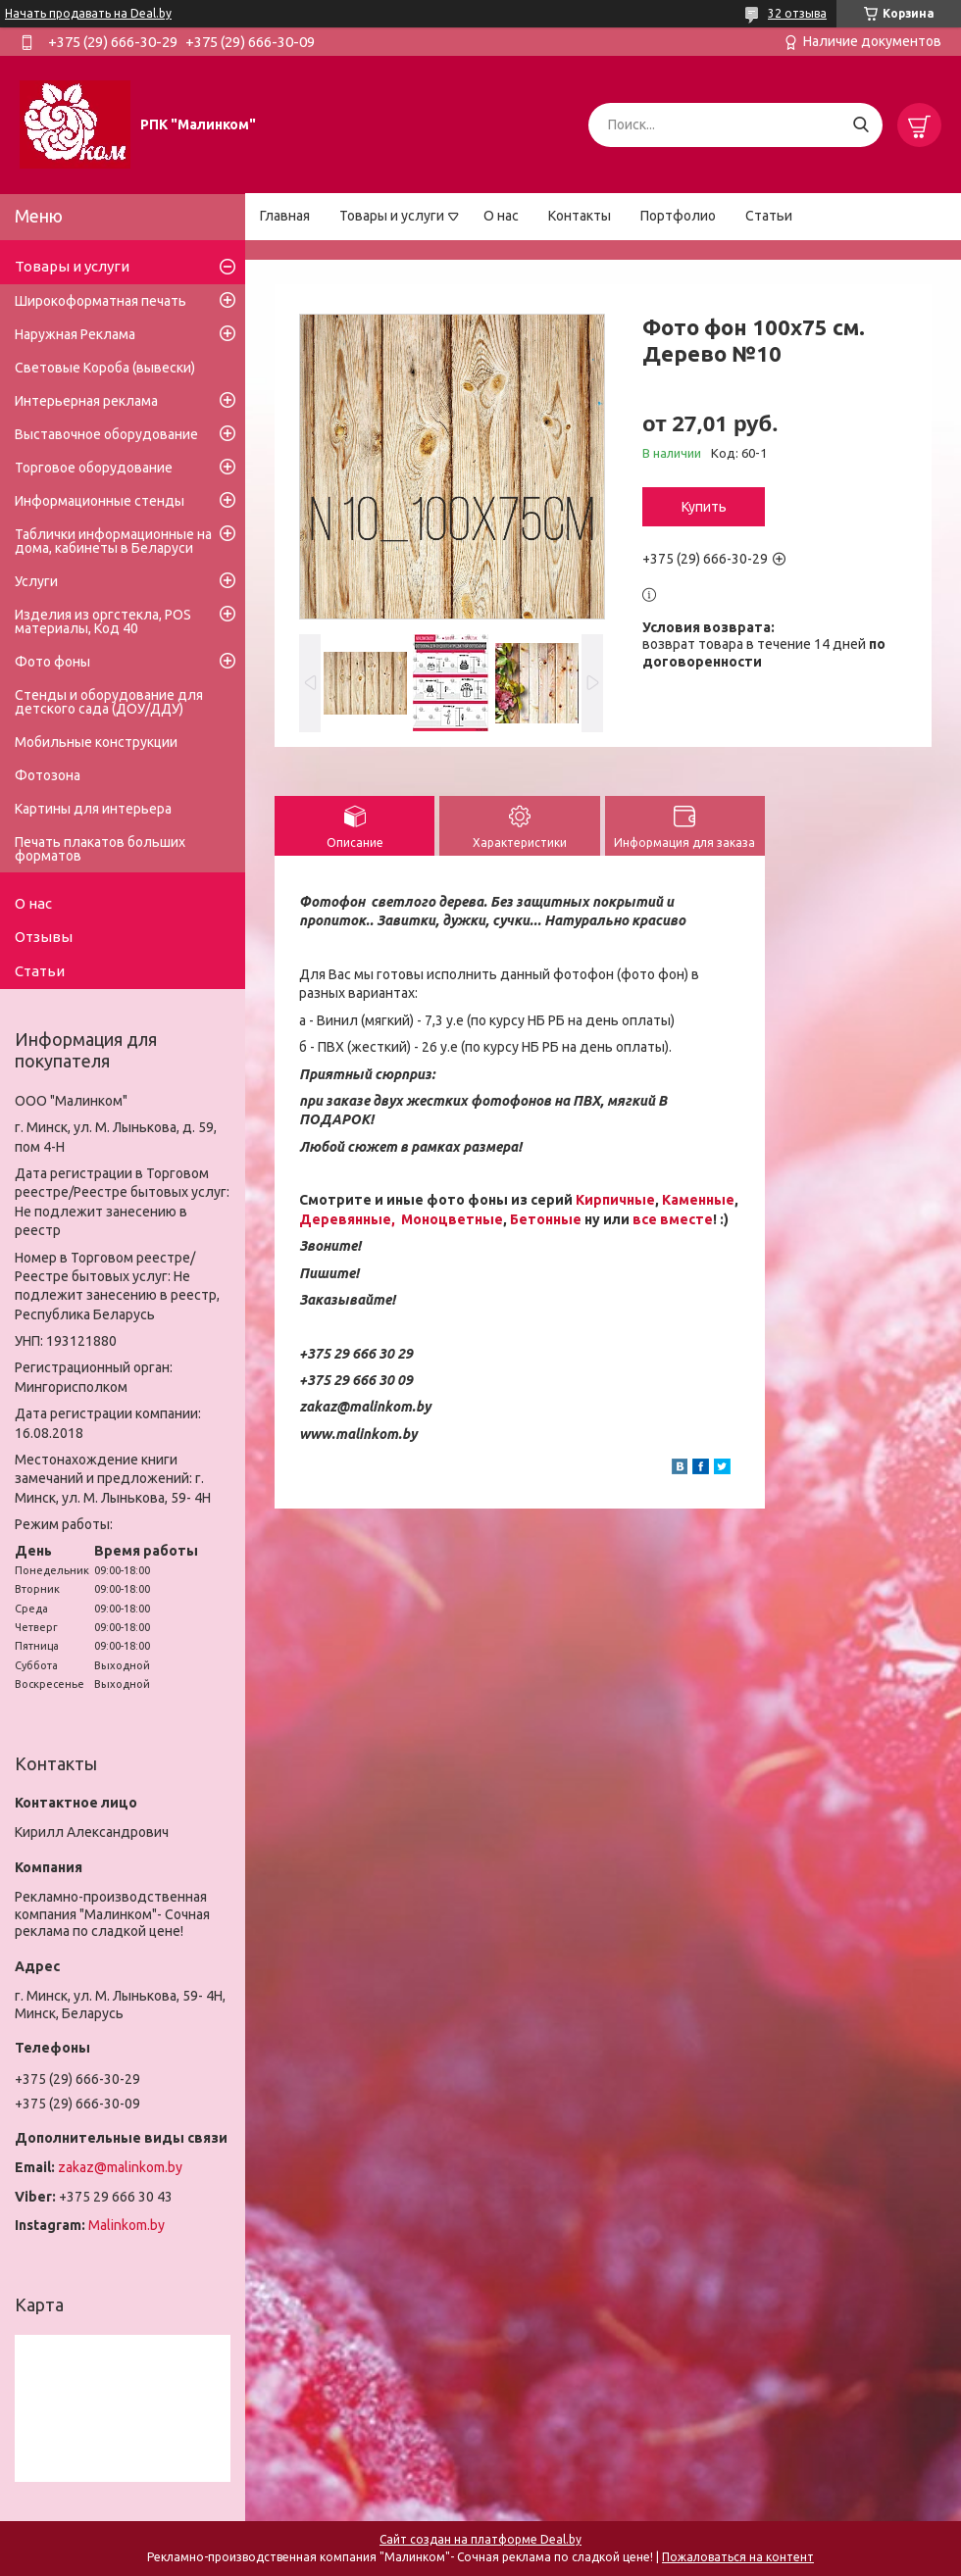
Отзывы (44, 936)
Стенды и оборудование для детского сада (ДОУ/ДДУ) (109, 702)
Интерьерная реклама (86, 401)
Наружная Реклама (75, 334)
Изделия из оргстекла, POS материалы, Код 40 (103, 621)
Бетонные (546, 1219)
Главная (285, 215)
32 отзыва (797, 13)
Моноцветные (452, 1219)
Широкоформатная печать (100, 301)
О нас (501, 215)
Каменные (698, 1200)
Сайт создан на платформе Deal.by (480, 2539)
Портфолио (678, 215)
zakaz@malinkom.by (120, 2167)
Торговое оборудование (94, 467)
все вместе (672, 1219)
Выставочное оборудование (106, 434)
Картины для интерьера (93, 809)
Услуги (36, 581)
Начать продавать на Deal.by (88, 13)
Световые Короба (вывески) (105, 367)
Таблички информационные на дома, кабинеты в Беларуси (113, 541)
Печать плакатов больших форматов (100, 849)
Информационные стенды (99, 501)
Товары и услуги (391, 215)
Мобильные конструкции (96, 742)
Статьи (768, 215)
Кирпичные (615, 1200)
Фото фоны (52, 661)
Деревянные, (348, 1219)
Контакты (579, 215)
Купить (704, 507)
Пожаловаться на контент (738, 2557)
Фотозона (47, 775)
